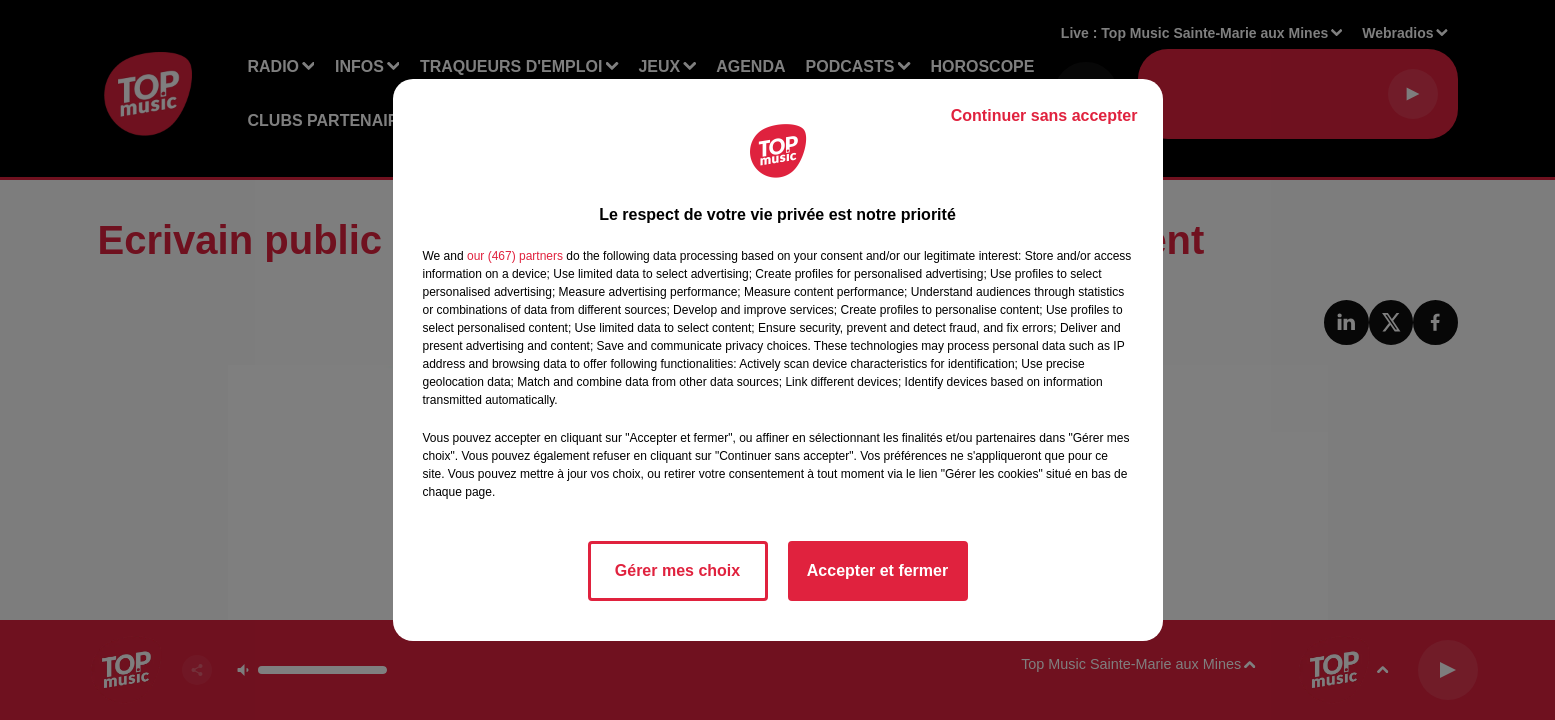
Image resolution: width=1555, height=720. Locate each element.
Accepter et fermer (877, 570)
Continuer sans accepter (1044, 115)
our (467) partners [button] (515, 256)
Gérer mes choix (677, 570)
